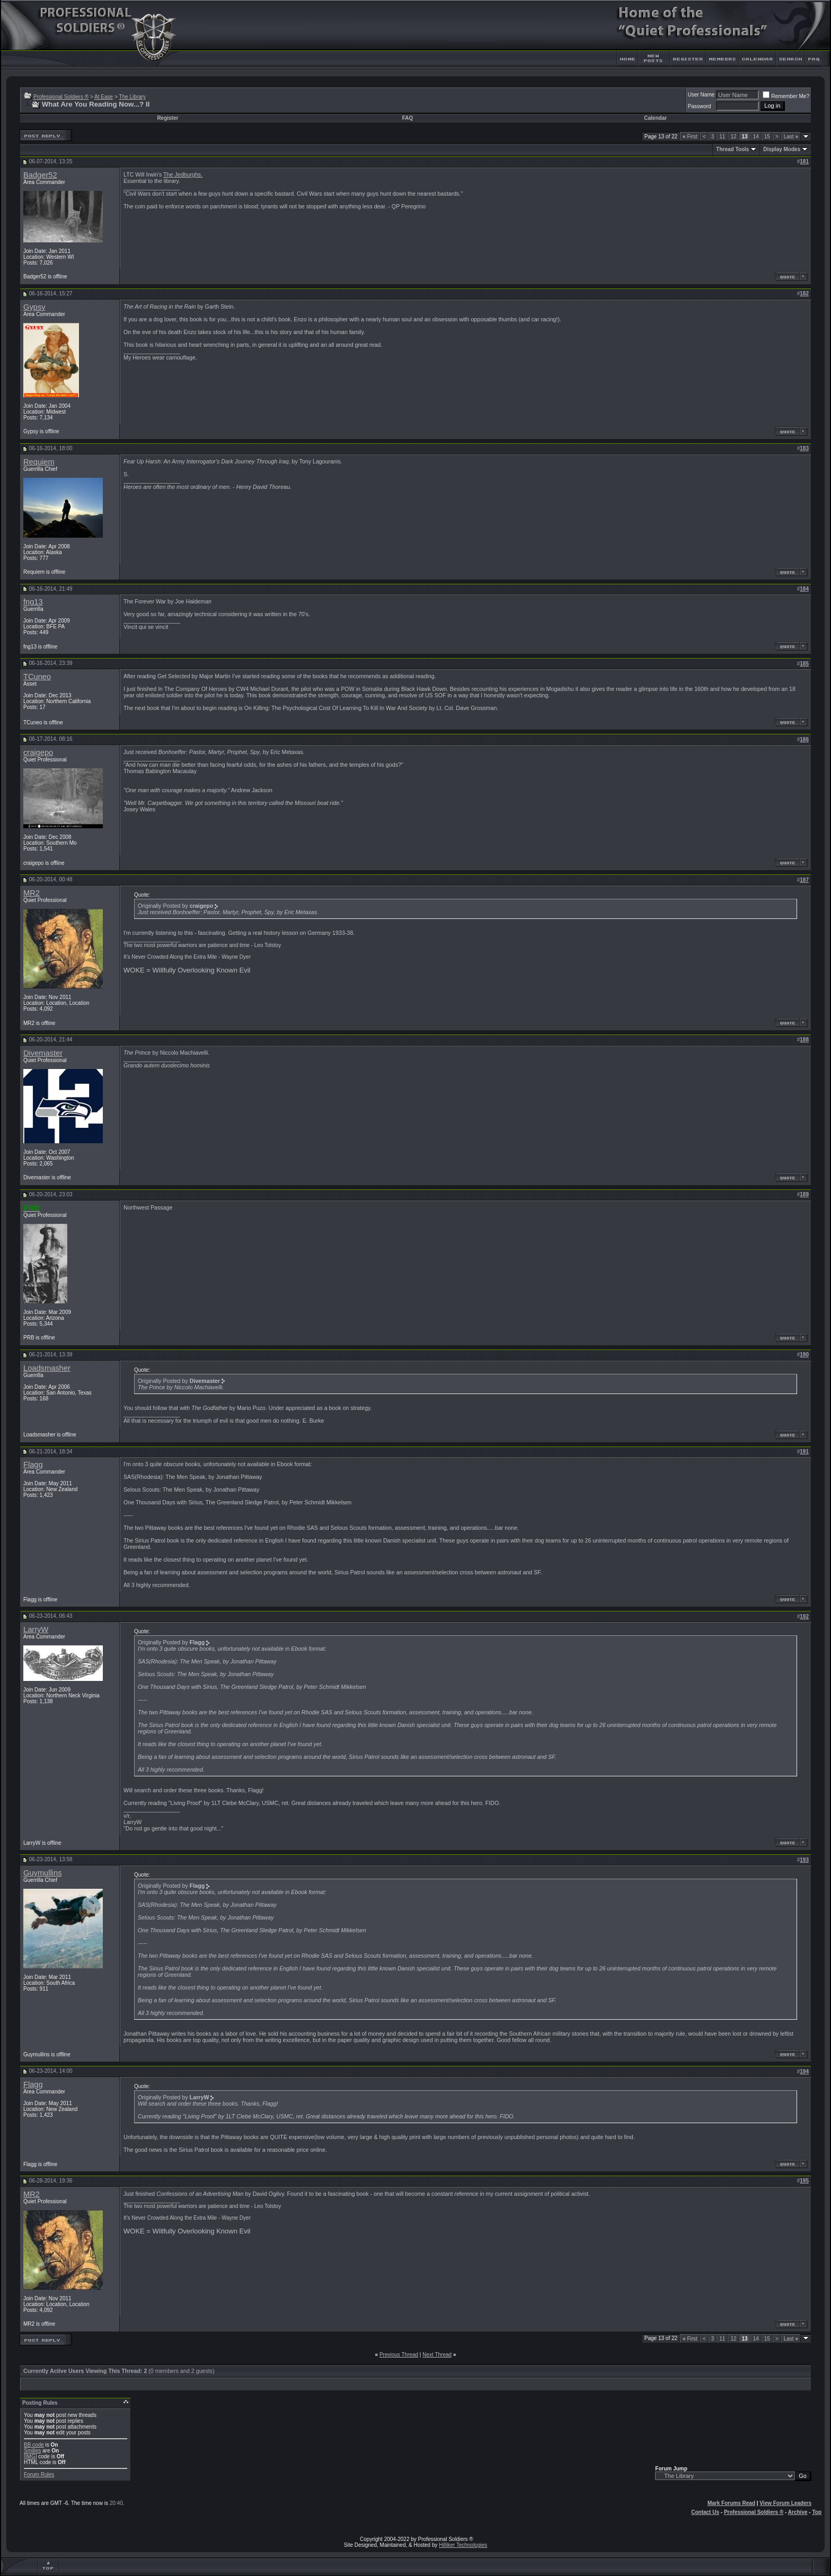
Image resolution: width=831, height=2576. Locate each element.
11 (722, 136)
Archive (798, 2512)
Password (699, 106)
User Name (701, 95)
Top (816, 2512)
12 (733, 136)
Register (167, 118)
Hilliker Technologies (463, 2545)
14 (756, 136)
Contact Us (705, 2512)
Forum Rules (39, 2474)
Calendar (655, 118)
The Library (132, 97)
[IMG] (30, 2456)
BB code (34, 2445)
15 (767, 136)
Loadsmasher (46, 1368)
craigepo (38, 752)
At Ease (103, 97)
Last (791, 136)
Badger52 (40, 175)
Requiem (39, 462)
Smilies (32, 2451)
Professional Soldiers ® (61, 97)
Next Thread (437, 2355)
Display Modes (781, 149)
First (690, 136)
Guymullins (42, 1873)
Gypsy (34, 307)
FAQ (407, 118)
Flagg (33, 1464)
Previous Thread (398, 2355)
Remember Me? (786, 96)
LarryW (35, 1629)
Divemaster (43, 1053)
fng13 (33, 602)
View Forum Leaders (785, 2503)
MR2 (31, 893)
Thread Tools (732, 149)
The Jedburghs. (182, 174)
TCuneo (37, 676)
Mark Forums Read (731, 2503)
